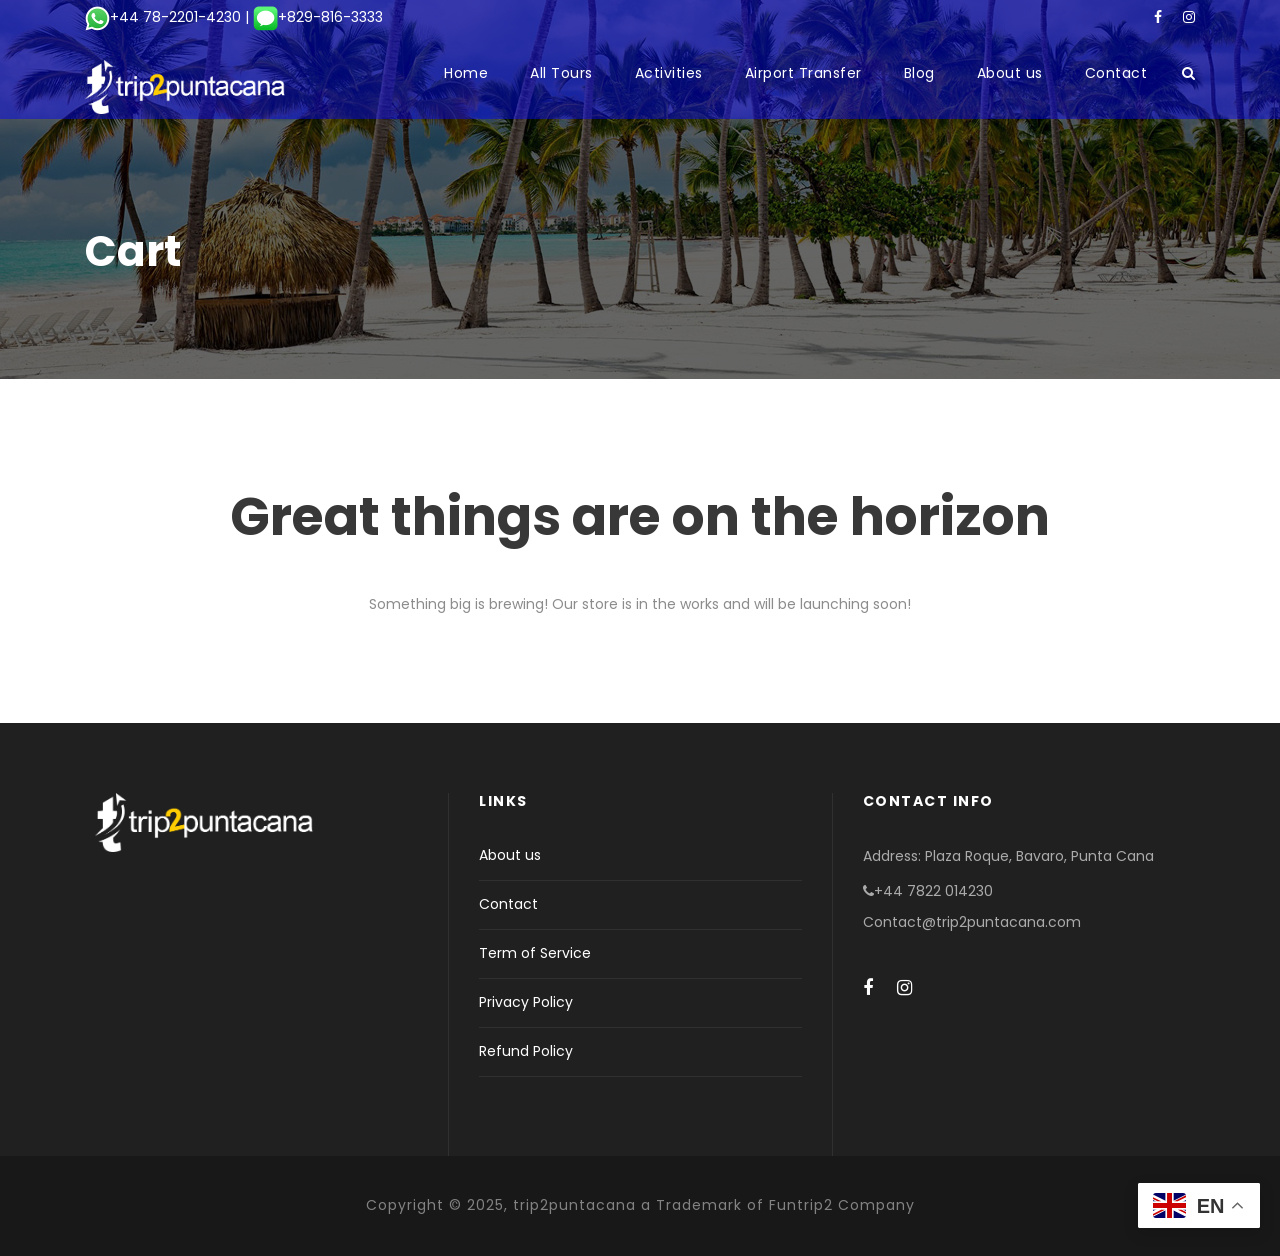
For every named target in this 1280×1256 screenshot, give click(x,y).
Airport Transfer (803, 73)
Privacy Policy (526, 1002)
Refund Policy (526, 1051)
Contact (1116, 73)
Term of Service (535, 953)
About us (1010, 73)
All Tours (561, 73)
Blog (919, 73)
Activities (669, 73)
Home (466, 73)
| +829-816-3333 (312, 17)
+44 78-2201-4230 (163, 17)
